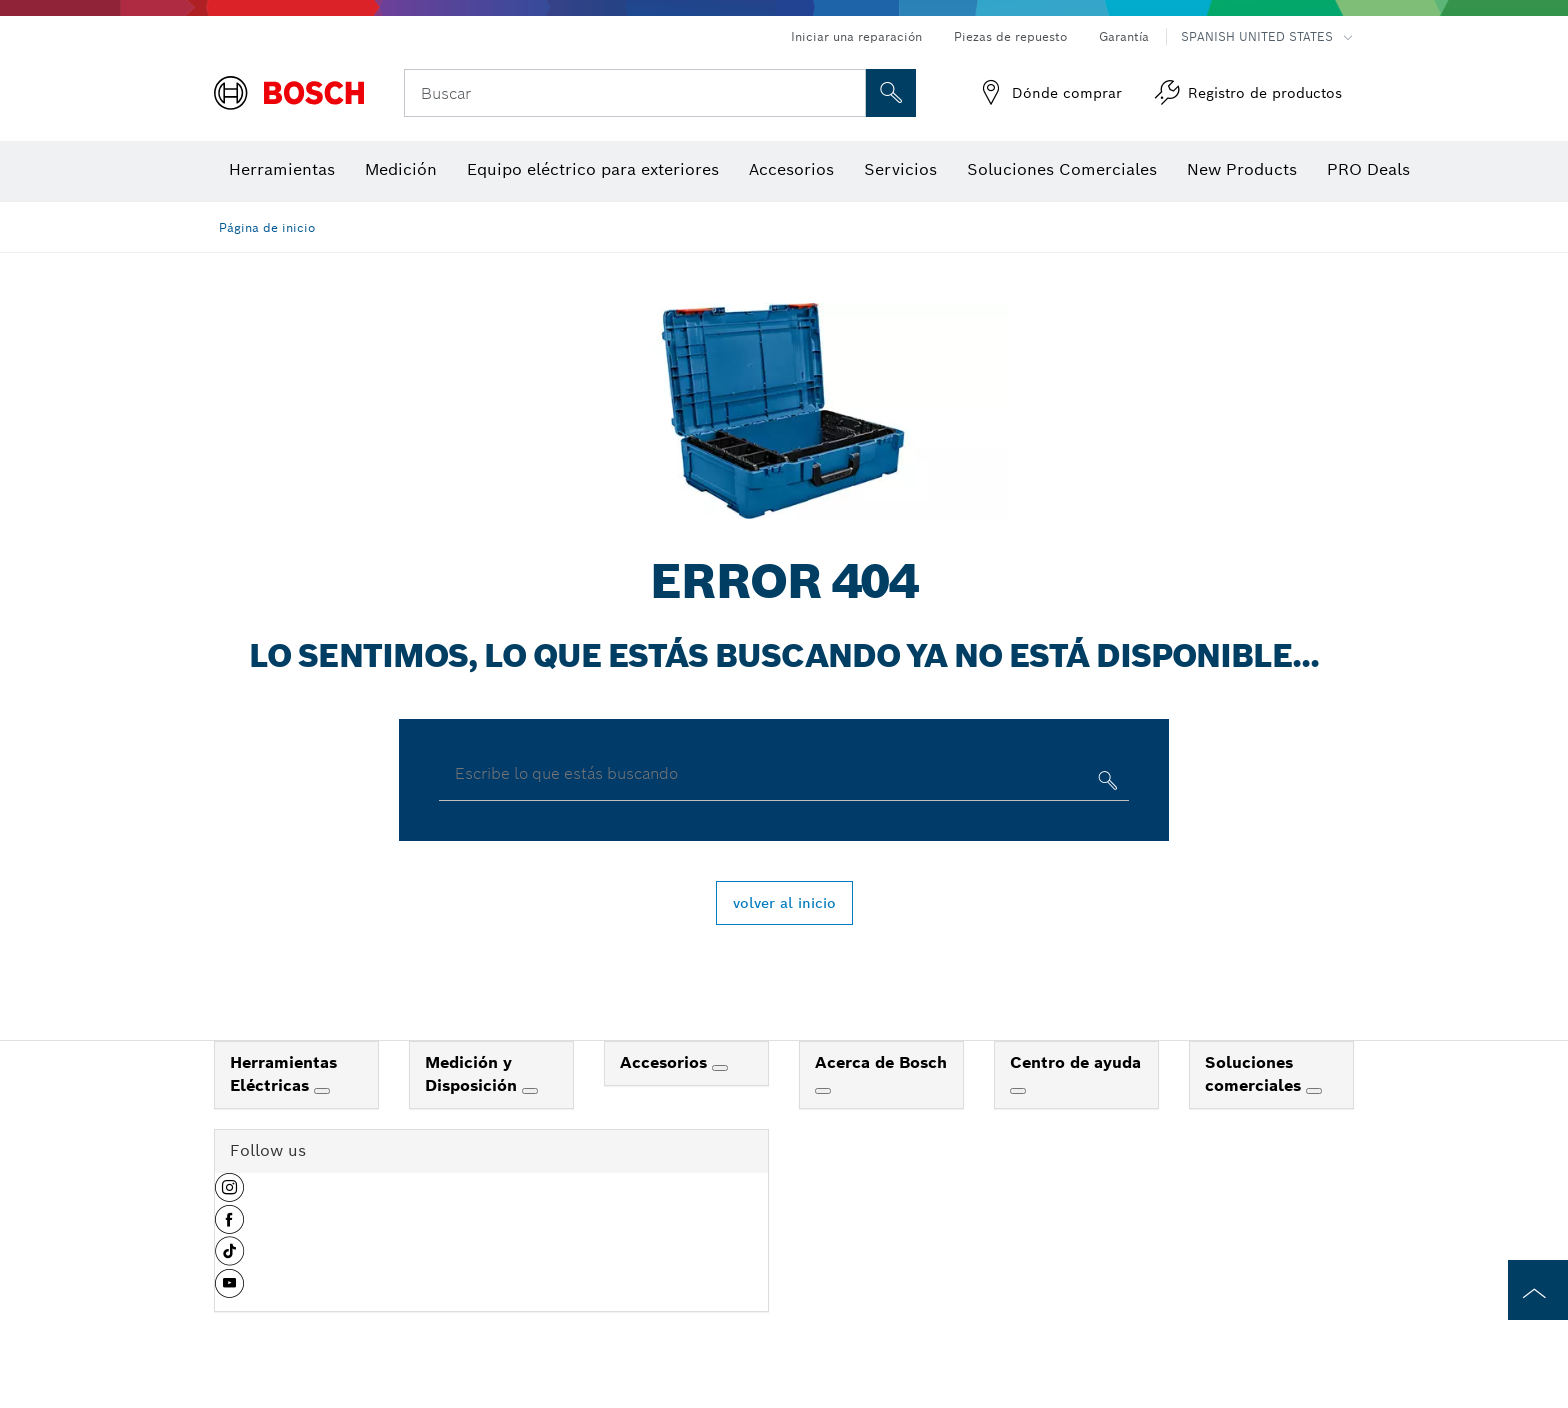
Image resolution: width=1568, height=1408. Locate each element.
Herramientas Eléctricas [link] (283, 1074)
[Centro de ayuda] (1018, 1091)
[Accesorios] (720, 1068)
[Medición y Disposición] (530, 1091)
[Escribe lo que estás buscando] (1105, 784)
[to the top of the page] (1538, 1290)
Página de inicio (267, 227)
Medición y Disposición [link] (473, 1074)
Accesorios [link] (666, 1062)
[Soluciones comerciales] (1314, 1091)
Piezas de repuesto (1010, 36)
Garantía (1124, 36)
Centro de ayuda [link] (1075, 1062)
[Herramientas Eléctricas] (322, 1091)
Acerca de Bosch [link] (881, 1062)
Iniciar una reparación (856, 36)
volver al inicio (784, 903)
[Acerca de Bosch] (823, 1091)
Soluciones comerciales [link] (1255, 1074)
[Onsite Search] (891, 93)
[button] (229, 1195)
